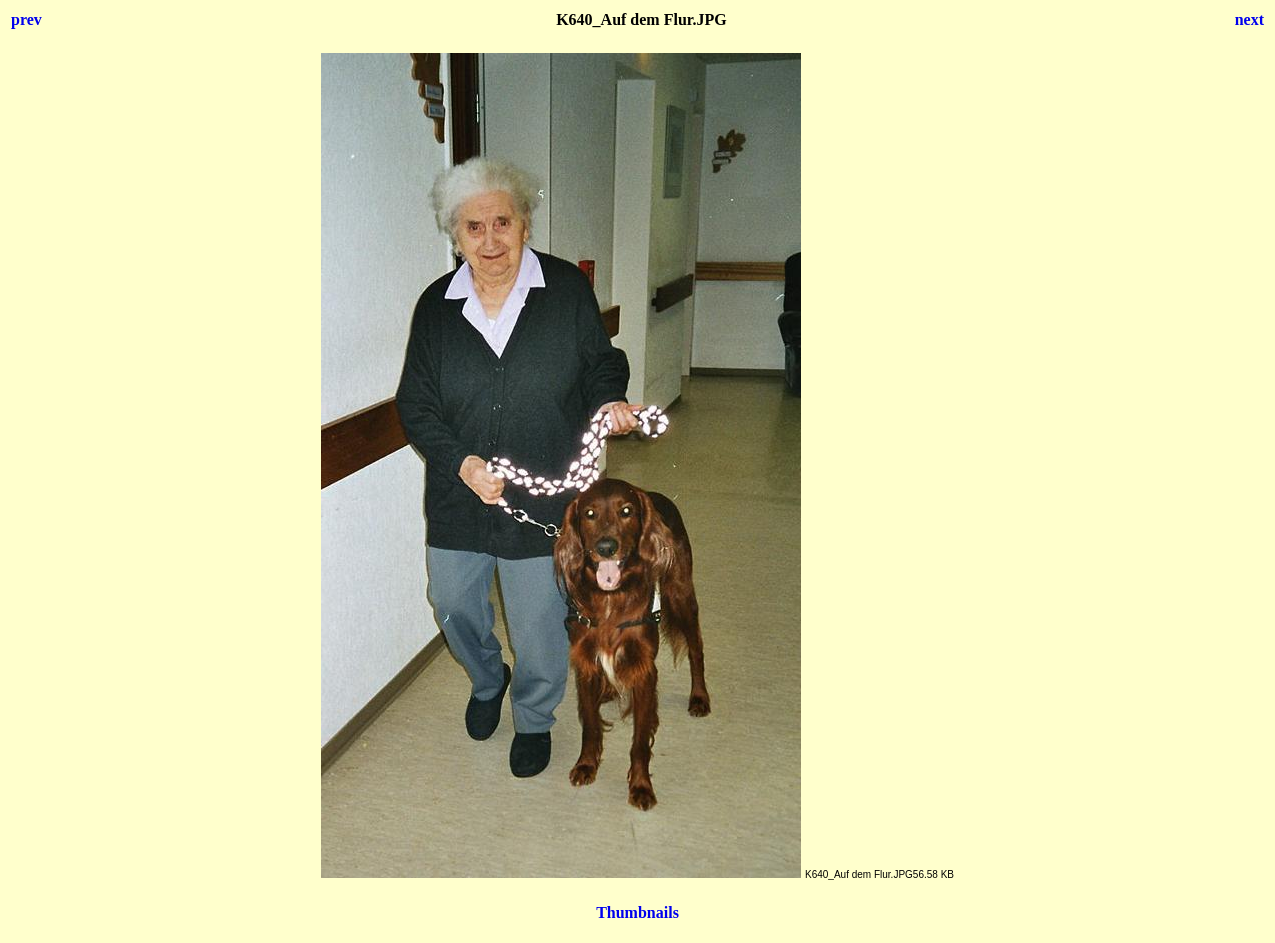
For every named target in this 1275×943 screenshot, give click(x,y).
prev (26, 19)
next (1249, 19)
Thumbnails (637, 912)
